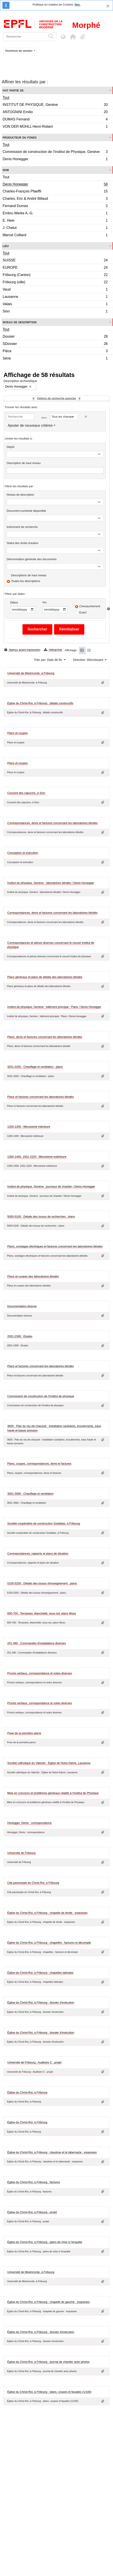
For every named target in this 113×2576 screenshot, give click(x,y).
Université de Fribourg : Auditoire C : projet (34, 2085)
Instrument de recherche (22, 527)
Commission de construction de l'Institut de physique (40, 1410)
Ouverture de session (19, 50)
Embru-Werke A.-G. (55, 214)
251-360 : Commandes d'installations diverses (36, 1658)
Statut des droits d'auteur (22, 543)
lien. (77, 4)
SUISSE (55, 261)
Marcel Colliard (55, 235)
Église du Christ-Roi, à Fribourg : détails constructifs (40, 703)
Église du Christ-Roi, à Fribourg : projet (32, 2236)
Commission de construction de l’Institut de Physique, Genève (55, 152)
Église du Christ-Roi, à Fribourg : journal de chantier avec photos (48, 2389)
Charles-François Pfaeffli (55, 192)
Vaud (55, 290)
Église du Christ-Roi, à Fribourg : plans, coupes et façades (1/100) (49, 2420)
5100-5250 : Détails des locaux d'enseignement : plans (42, 1598)
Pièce (55, 351)
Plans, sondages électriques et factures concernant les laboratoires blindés (54, 1258)
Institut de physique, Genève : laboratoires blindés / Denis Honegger (50, 884)
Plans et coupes (17, 733)
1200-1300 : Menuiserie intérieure (28, 1137)
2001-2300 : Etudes (19, 1350)
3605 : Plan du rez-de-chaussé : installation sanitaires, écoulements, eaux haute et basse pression (54, 1442)
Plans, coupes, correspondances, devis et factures (39, 1477)
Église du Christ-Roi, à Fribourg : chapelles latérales (40, 1995)
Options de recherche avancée (56, 398)
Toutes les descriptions (25, 581)
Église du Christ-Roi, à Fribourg (27, 2114)
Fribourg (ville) (55, 283)
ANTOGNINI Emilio (55, 112)
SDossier (55, 344)
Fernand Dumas (55, 206)
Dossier (55, 337)
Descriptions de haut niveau (28, 575)
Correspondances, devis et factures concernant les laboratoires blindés (52, 823)
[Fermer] (108, 6)
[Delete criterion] (86, 416)
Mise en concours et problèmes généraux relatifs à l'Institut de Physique (53, 1809)
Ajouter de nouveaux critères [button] (30, 425)
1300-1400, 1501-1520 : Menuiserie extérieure (36, 1166)
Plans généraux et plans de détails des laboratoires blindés (44, 983)
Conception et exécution (22, 854)
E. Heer (55, 221)
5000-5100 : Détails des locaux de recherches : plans (41, 1228)
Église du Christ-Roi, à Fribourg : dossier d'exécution (40, 2025)
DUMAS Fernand (55, 120)
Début (14, 602)
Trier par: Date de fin (48, 660)
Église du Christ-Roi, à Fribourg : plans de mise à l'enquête (44, 2266)
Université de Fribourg (21, 1871)
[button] (73, 36)
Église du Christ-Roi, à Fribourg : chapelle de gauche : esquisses (48, 2327)
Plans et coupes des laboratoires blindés (33, 1290)
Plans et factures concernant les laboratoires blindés (40, 1107)
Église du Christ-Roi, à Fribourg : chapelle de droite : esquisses (47, 1931)
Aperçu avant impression (22, 649)
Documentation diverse (22, 1320)
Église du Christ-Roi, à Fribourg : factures (33, 2206)
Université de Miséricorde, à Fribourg (30, 673)
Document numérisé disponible (26, 510)
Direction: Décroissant (88, 660)
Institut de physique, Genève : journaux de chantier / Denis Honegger (51, 1197)
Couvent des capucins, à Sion (26, 793)
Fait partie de (13, 90)
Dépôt (10, 447)
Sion (55, 312)
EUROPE (55, 268)
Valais (55, 304)
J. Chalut (55, 228)
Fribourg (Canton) (55, 275)
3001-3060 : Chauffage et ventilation (30, 1507)
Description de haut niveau (24, 463)
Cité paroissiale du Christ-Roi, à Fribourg (33, 1901)
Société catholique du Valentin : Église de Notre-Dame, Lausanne (48, 1778)
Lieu (6, 246)
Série (55, 359)
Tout (6, 97)
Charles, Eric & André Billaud (55, 199)
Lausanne (55, 297)
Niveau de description (19, 322)
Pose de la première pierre (24, 1748)
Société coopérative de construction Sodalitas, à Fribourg (43, 1537)
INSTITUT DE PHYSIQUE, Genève (55, 105)
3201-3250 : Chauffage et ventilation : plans (35, 1077)
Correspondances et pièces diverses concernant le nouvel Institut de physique (50, 950)
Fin (45, 602)
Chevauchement (89, 606)
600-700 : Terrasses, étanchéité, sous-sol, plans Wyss (41, 1628)
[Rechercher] (25, 36)
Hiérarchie (53, 649)
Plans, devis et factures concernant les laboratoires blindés (44, 1046)
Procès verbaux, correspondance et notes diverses (39, 1688)
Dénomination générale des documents (31, 559)
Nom (6, 170)
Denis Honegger (55, 159)
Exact (83, 612)
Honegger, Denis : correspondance (29, 1841)
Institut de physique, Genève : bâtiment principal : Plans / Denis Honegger (54, 1014)
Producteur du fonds (19, 137)
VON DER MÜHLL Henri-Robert (55, 127)
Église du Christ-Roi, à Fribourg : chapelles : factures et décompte (49, 1963)
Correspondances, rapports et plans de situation (37, 1568)
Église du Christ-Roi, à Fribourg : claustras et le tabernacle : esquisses (52, 2174)
